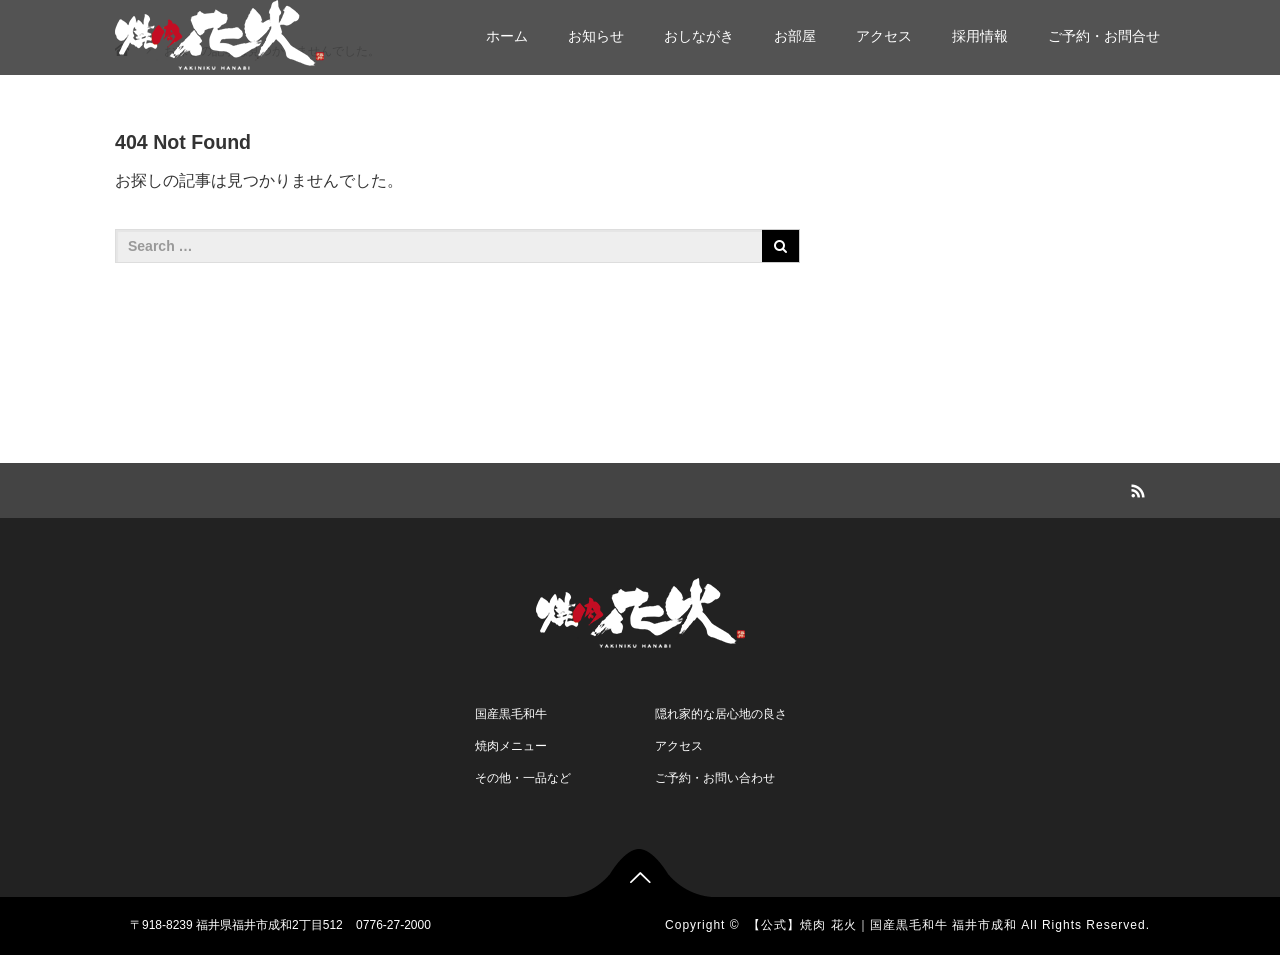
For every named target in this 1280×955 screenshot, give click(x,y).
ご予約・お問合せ (1104, 36)
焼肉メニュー (511, 746)
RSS (1135, 488)
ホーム (507, 36)
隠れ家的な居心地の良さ (721, 714)
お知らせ (596, 36)
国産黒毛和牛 (511, 714)
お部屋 (795, 36)
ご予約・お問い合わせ (715, 778)
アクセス (884, 36)
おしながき (699, 36)
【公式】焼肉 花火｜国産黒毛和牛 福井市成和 (882, 925)
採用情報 (980, 36)
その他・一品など (523, 778)
